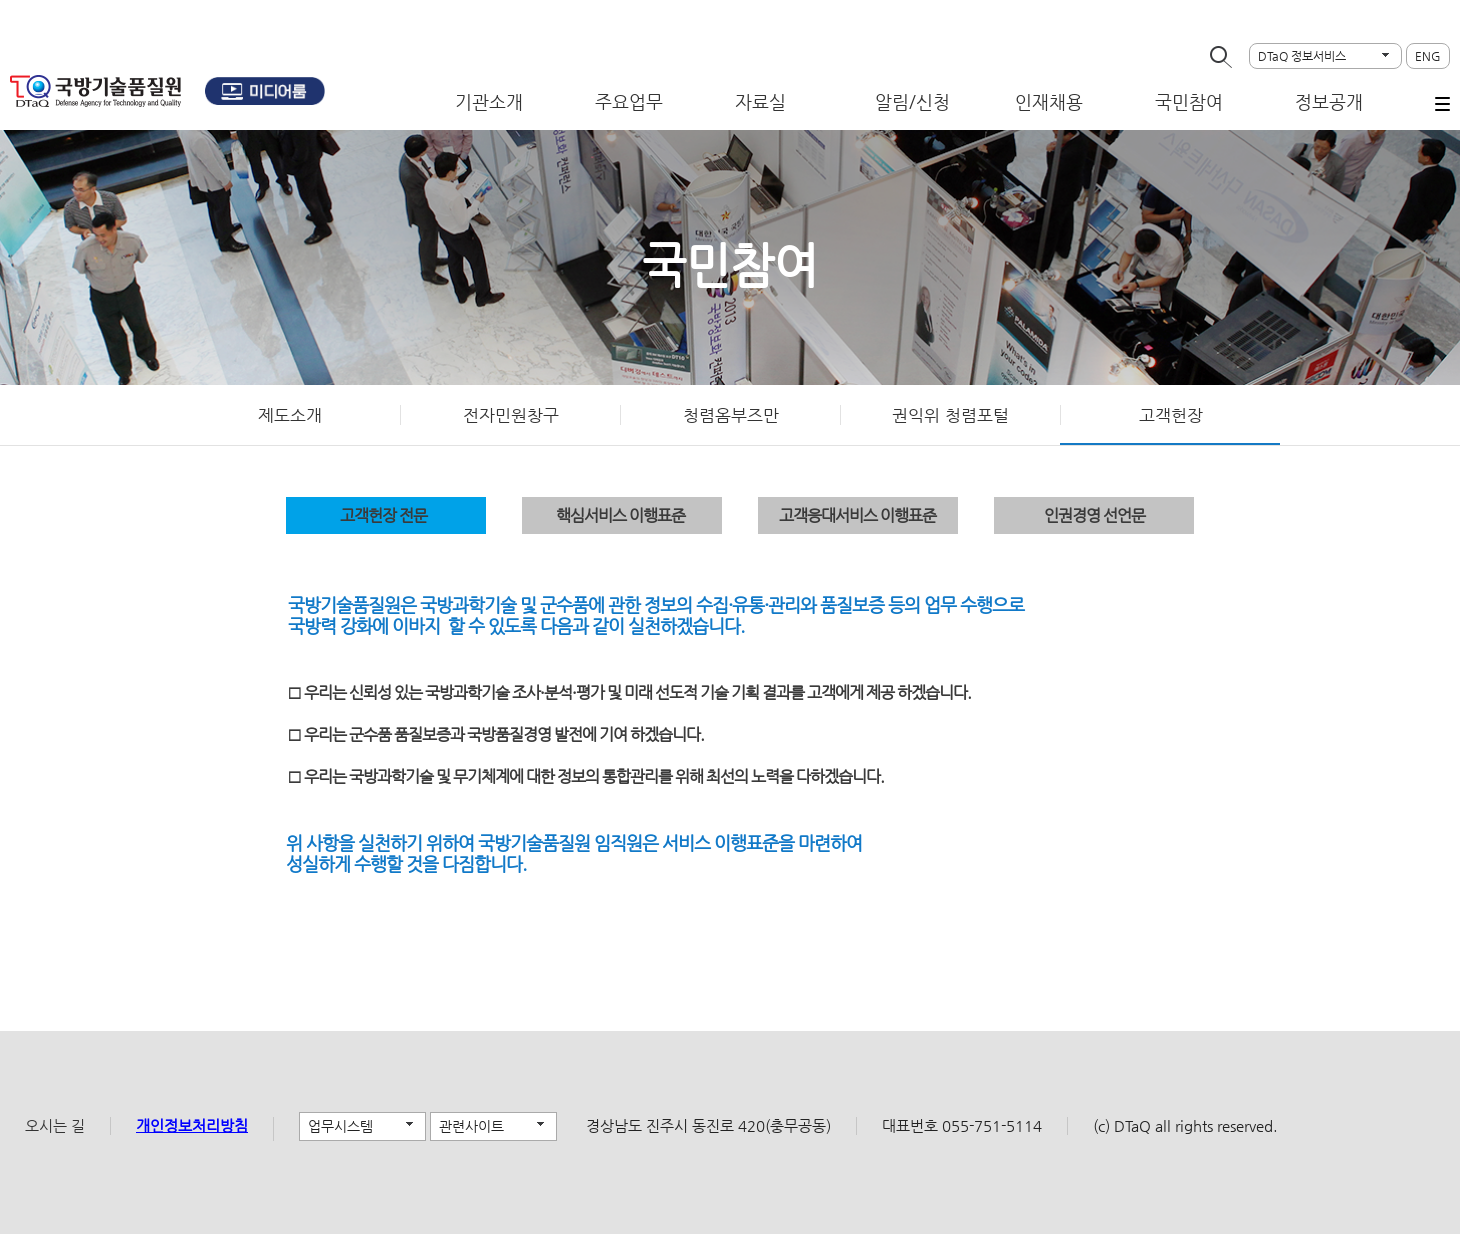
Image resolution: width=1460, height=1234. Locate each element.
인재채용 (1049, 101)
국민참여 (1189, 101)
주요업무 (629, 101)
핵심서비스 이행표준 (620, 515)
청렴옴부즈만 (731, 415)
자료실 (760, 101)
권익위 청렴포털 (950, 415)
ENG (1428, 56)
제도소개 (290, 415)
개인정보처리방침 (192, 1125)
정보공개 (1329, 101)
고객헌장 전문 (383, 515)
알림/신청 (912, 101)
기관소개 (489, 101)
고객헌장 (1171, 415)
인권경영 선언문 (1094, 515)
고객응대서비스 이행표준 (857, 515)
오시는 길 (55, 1125)
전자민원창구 (511, 415)
